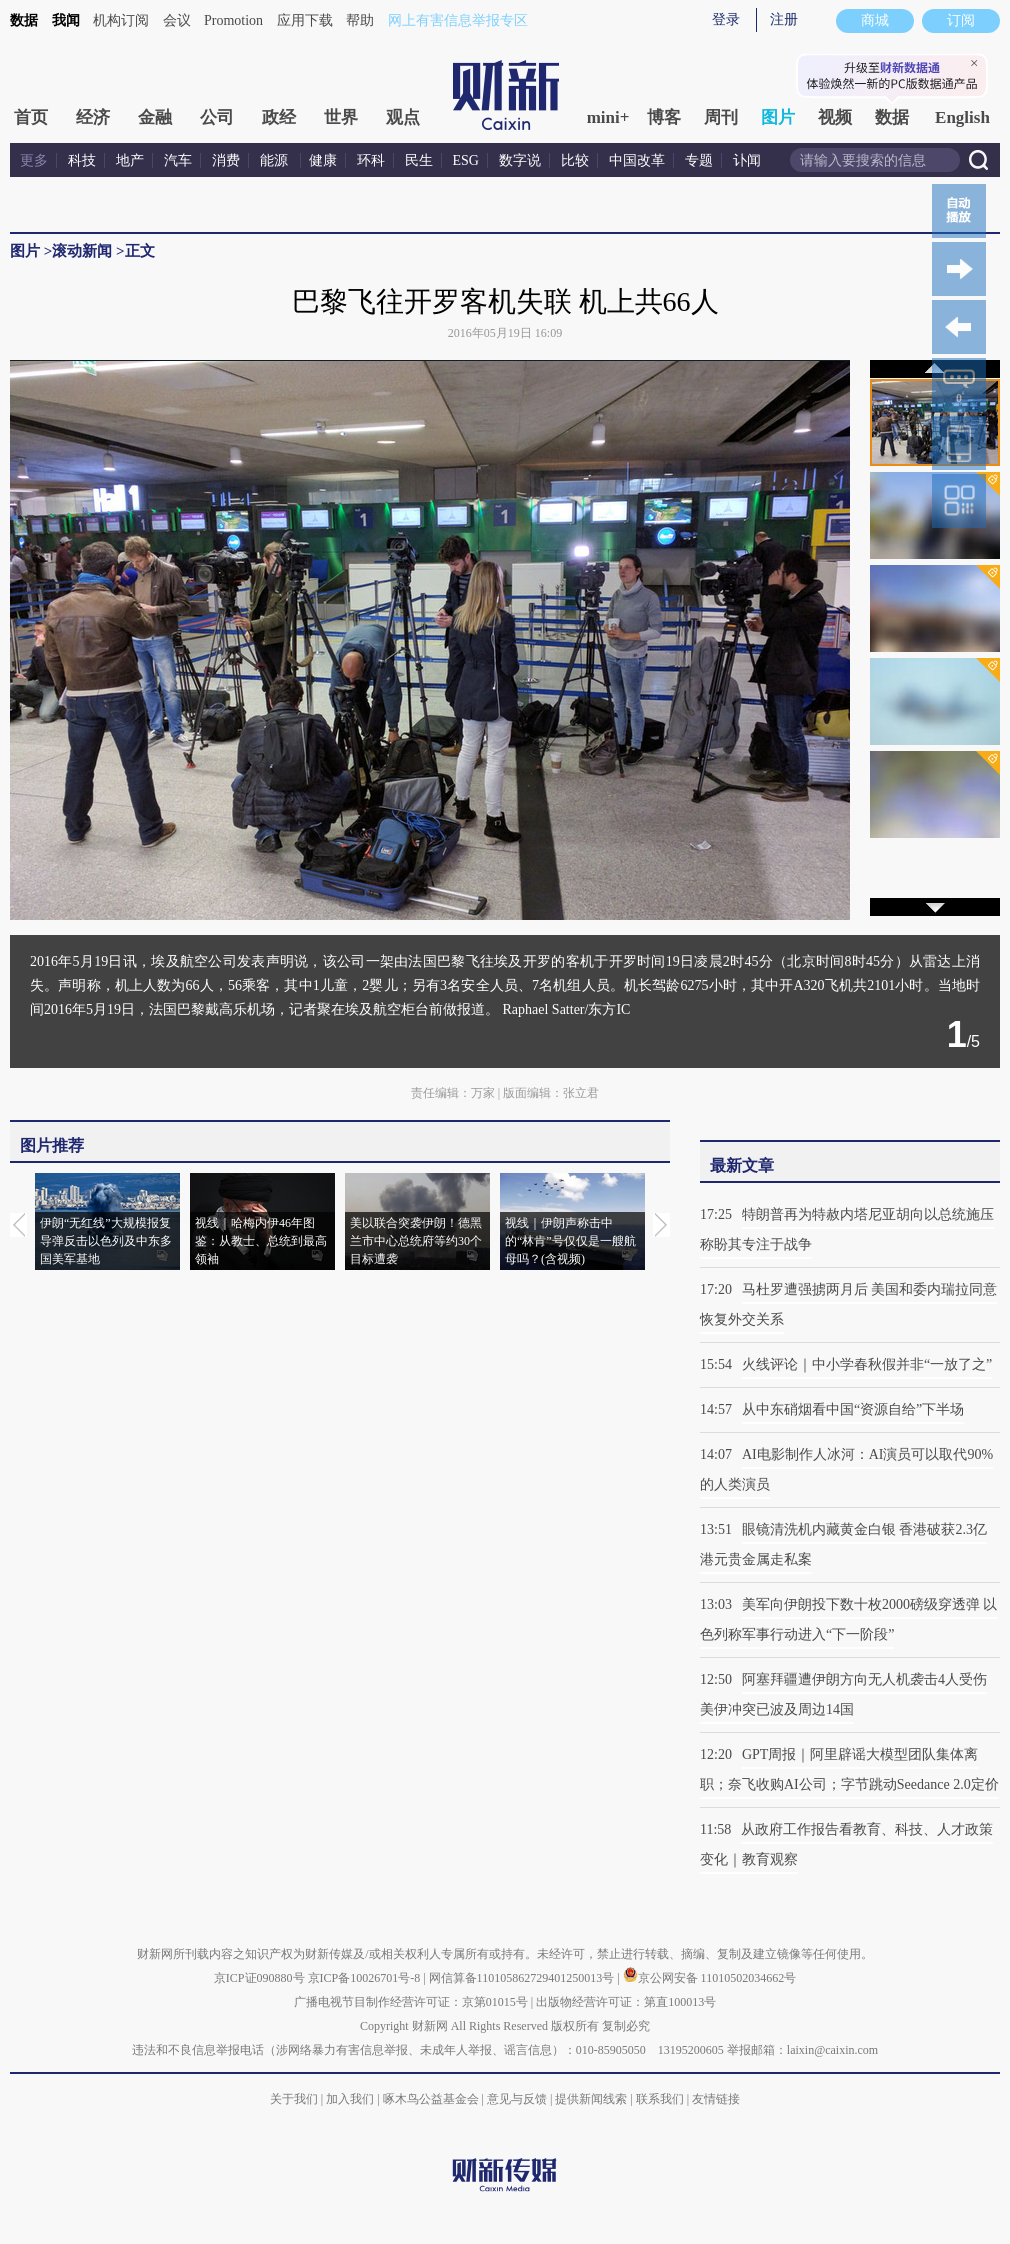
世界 (341, 117)
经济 (93, 117)
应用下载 (305, 20)
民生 (419, 160)
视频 (835, 117)
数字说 (520, 160)
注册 (784, 19)
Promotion (233, 20)
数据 (24, 20)
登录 (726, 19)
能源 (276, 160)
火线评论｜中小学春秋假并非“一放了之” (867, 1364)
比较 (575, 160)
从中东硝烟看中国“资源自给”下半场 (853, 1409)
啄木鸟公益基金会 (432, 2099)
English (962, 117)
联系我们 (660, 2099)
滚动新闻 (82, 251)
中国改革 (637, 160)
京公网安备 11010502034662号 (710, 1978)
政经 (279, 117)
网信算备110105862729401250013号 (523, 1978)
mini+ (608, 117)
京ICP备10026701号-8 (366, 1978)
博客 (664, 117)
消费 (226, 160)
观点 (403, 117)
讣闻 (747, 160)
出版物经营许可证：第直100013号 (626, 2002)
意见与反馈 (517, 2099)
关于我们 (294, 2099)
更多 (34, 160)
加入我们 (350, 2099)
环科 (371, 160)
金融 (155, 117)
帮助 (360, 20)
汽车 (178, 160)
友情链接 (716, 2099)
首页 (31, 117)
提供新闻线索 (591, 2099)
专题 (699, 160)
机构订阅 (121, 20)
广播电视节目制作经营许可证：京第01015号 (411, 2002)
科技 (82, 160)
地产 (130, 160)
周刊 (721, 117)
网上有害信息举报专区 (458, 20)
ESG (466, 160)
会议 (177, 20)
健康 (323, 160)
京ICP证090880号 (259, 1978)
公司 (217, 117)
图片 (778, 117)
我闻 (66, 20)
